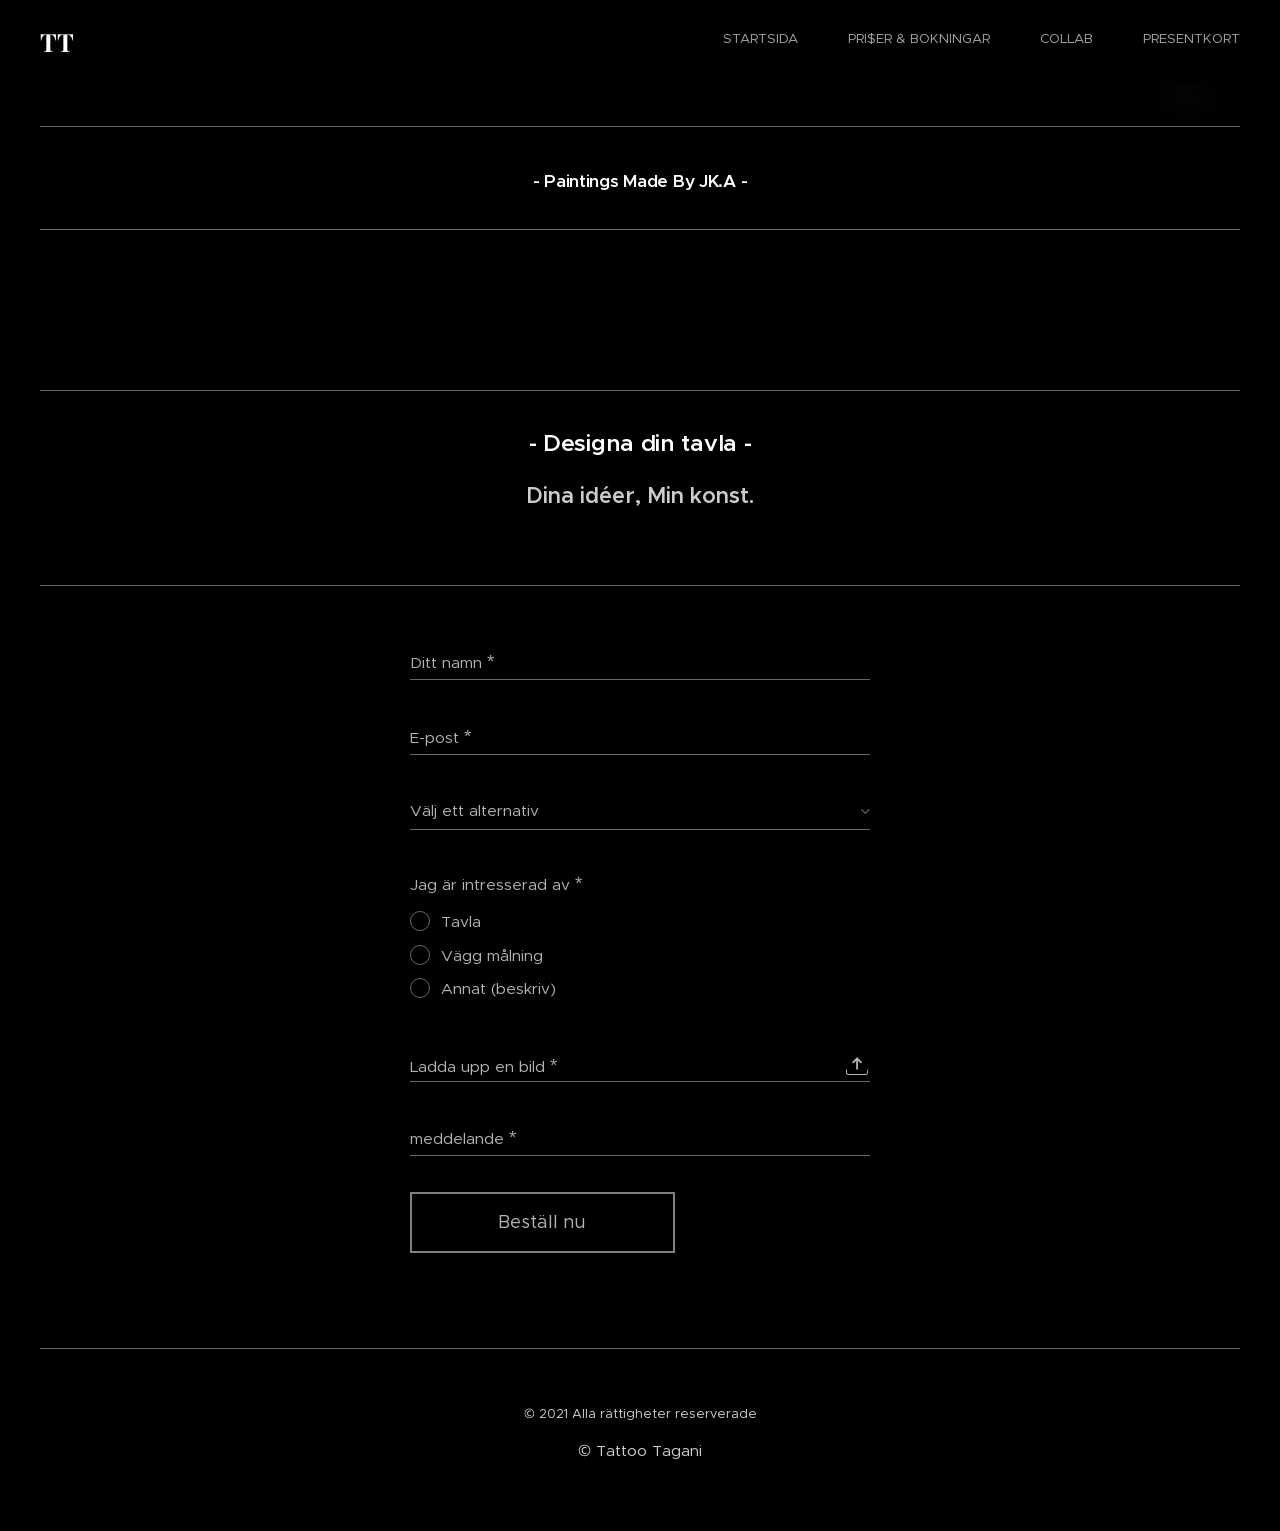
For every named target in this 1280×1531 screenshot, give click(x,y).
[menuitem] (1100, 41)
